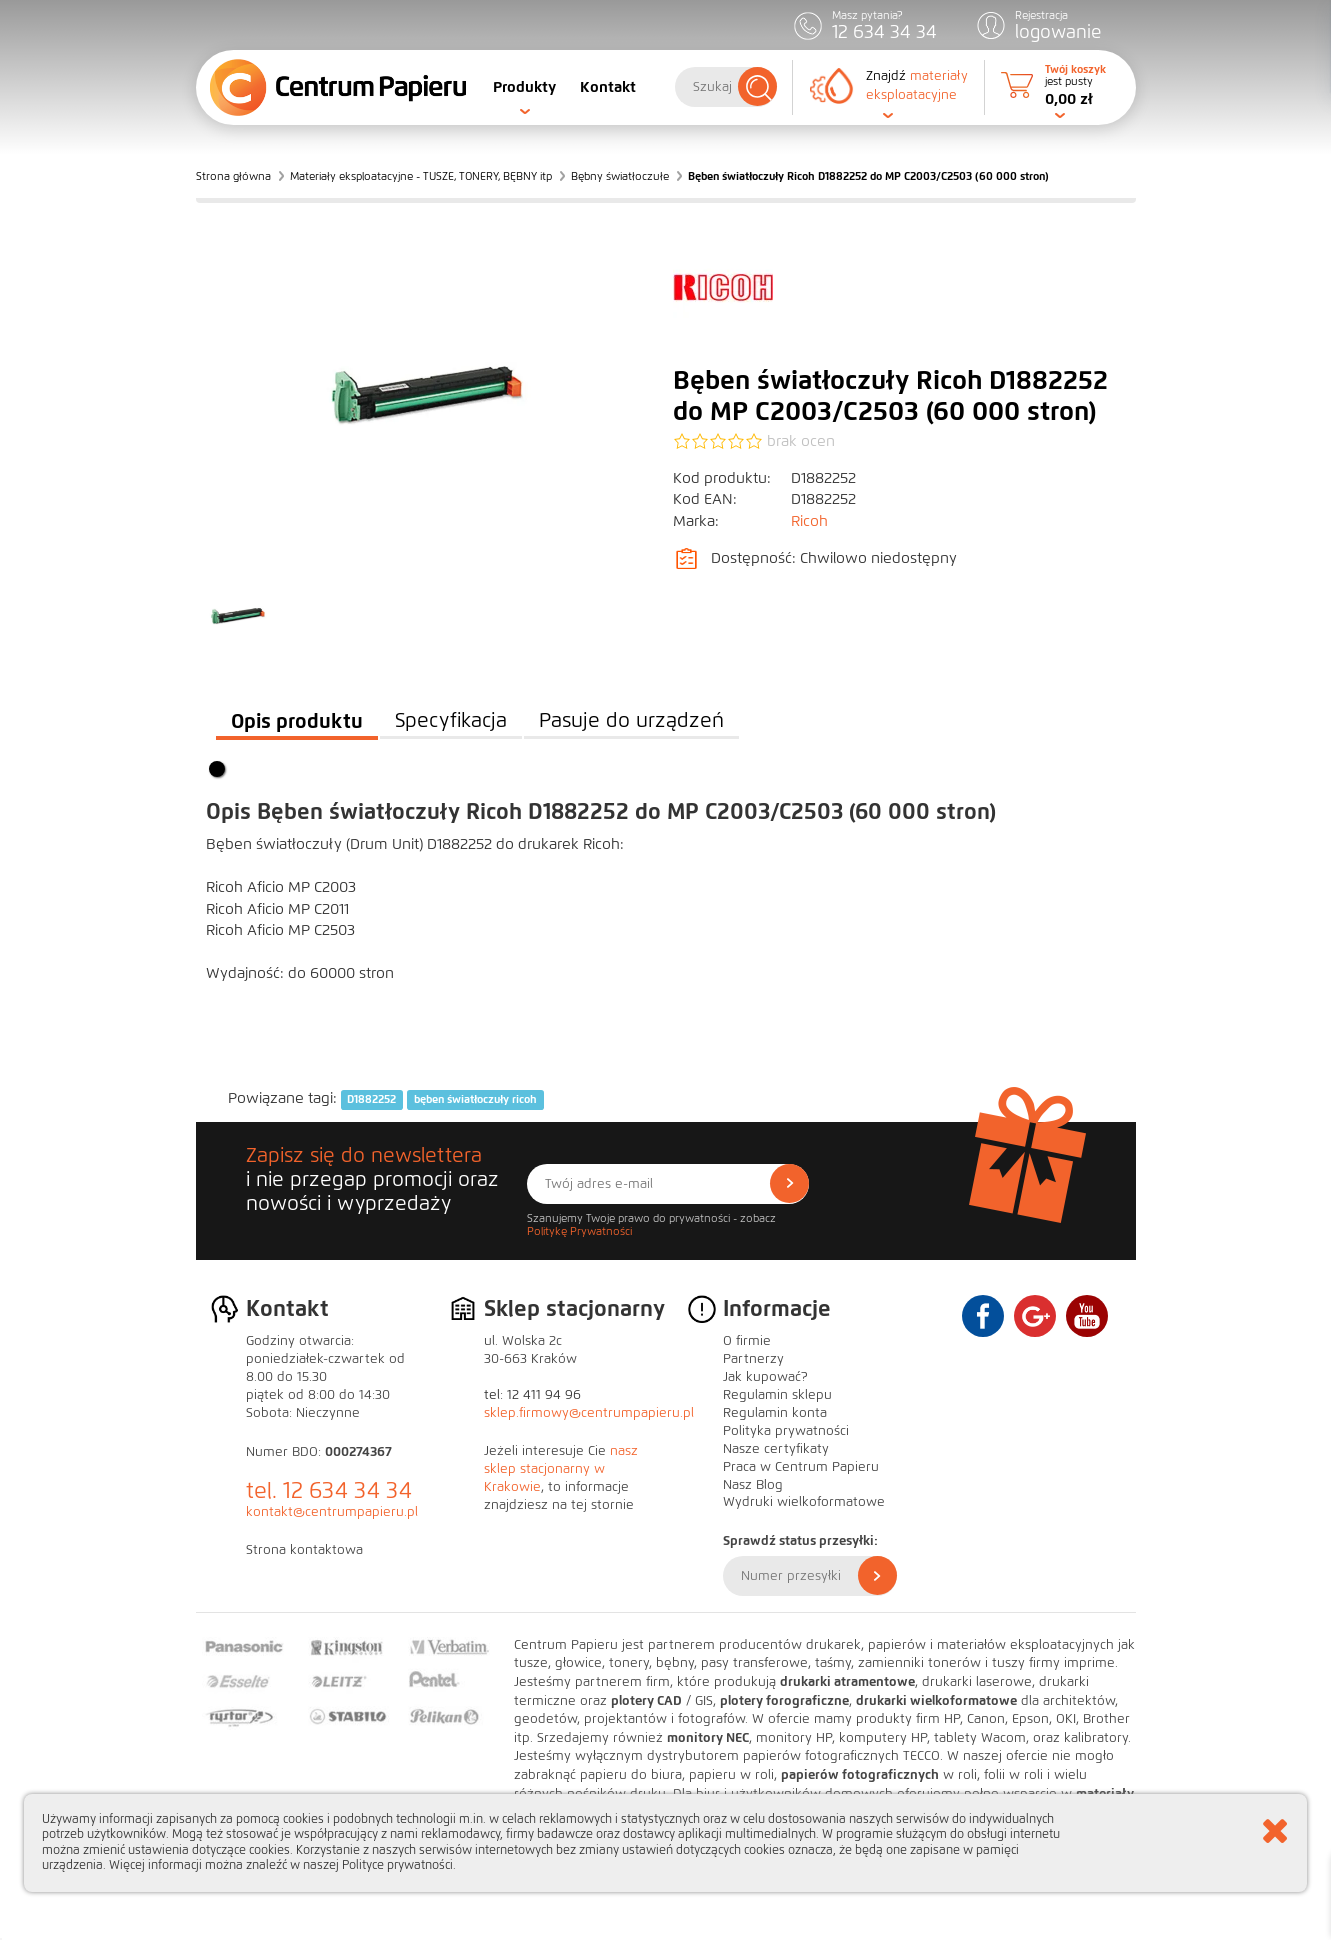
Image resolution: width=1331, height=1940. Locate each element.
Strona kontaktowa (304, 1550)
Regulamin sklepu (777, 1395)
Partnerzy (753, 1359)
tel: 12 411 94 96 (532, 1395)
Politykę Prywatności (579, 1231)
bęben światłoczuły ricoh (475, 1099)
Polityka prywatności (786, 1431)
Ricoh (809, 521)
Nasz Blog (753, 1485)
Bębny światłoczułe (620, 176)
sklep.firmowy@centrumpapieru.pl (589, 1413)
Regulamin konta (775, 1413)
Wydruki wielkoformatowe (804, 1502)
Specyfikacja (451, 720)
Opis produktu (297, 721)
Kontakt (608, 87)
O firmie (747, 1341)
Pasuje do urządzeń (631, 720)
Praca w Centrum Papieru (801, 1467)
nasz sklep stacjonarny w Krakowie (561, 1469)
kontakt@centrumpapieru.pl (332, 1512)
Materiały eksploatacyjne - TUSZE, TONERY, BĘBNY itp (421, 176)
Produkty (524, 87)
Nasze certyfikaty (776, 1449)
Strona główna (233, 176)
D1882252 (371, 1099)
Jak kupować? (765, 1377)
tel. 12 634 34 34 (329, 1490)
